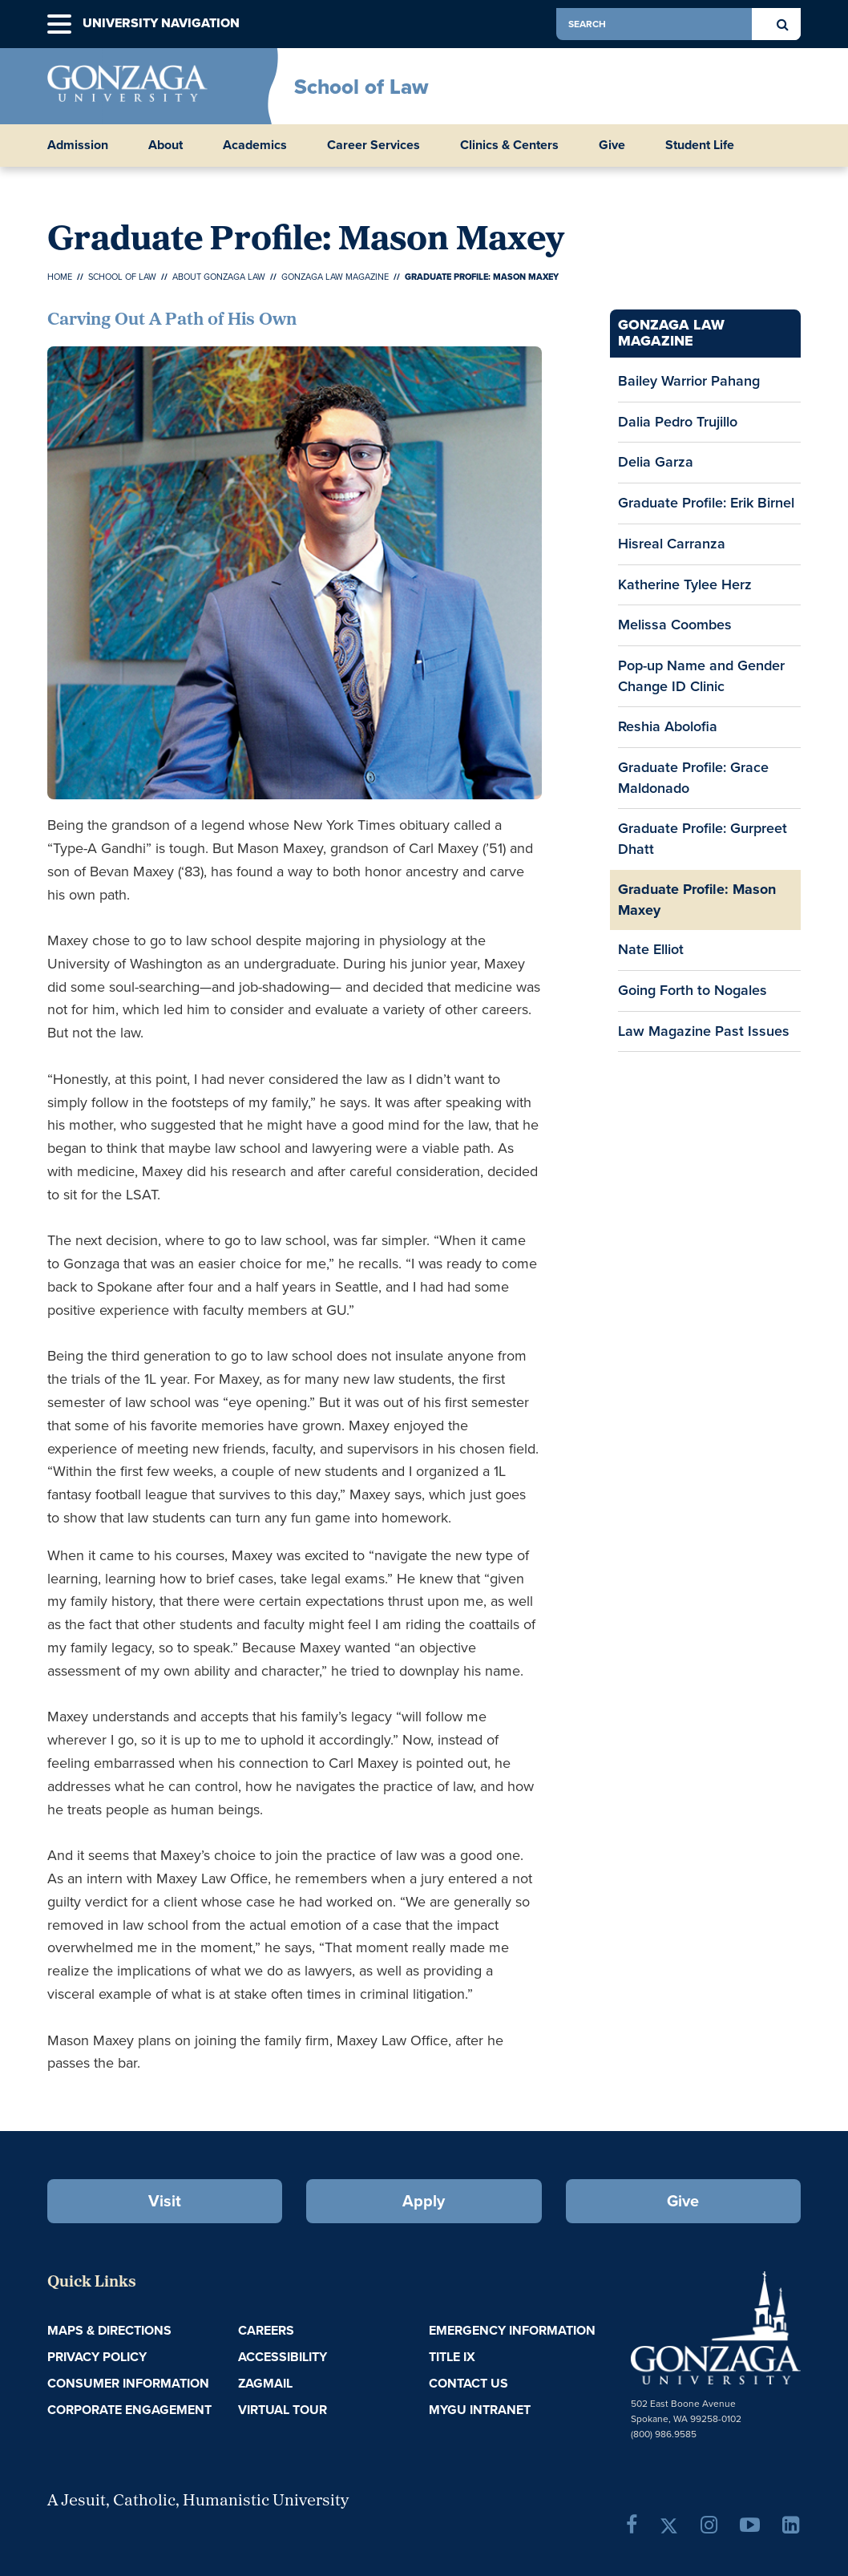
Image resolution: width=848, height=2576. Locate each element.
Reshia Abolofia (667, 726)
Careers (266, 2330)
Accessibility (282, 2357)
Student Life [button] (699, 145)
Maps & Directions (109, 2330)
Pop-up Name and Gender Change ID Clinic (701, 676)
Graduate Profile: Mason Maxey (697, 899)
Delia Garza (655, 461)
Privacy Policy (97, 2357)
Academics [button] (255, 145)
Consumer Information (128, 2383)
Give (612, 145)
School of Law (361, 86)
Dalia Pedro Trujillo (677, 421)
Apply (423, 2201)
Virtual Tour (282, 2409)
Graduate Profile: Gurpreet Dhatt (702, 838)
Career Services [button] (373, 145)
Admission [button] (77, 145)
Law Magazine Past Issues (703, 1031)
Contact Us (468, 2383)
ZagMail (265, 2383)
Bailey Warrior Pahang (689, 380)
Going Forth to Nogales (692, 990)
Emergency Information (512, 2330)
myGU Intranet (480, 2409)
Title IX (452, 2357)
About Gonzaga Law (218, 276)
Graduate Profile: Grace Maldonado (693, 778)
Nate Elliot (651, 949)
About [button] (165, 145)
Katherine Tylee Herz (685, 584)
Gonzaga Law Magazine (335, 276)
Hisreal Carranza (671, 543)
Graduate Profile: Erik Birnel (706, 502)
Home (59, 276)
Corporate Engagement (129, 2409)
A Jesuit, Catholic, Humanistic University (198, 2501)
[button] (59, 24)
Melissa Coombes (675, 624)
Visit (164, 2201)
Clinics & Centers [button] (509, 145)
